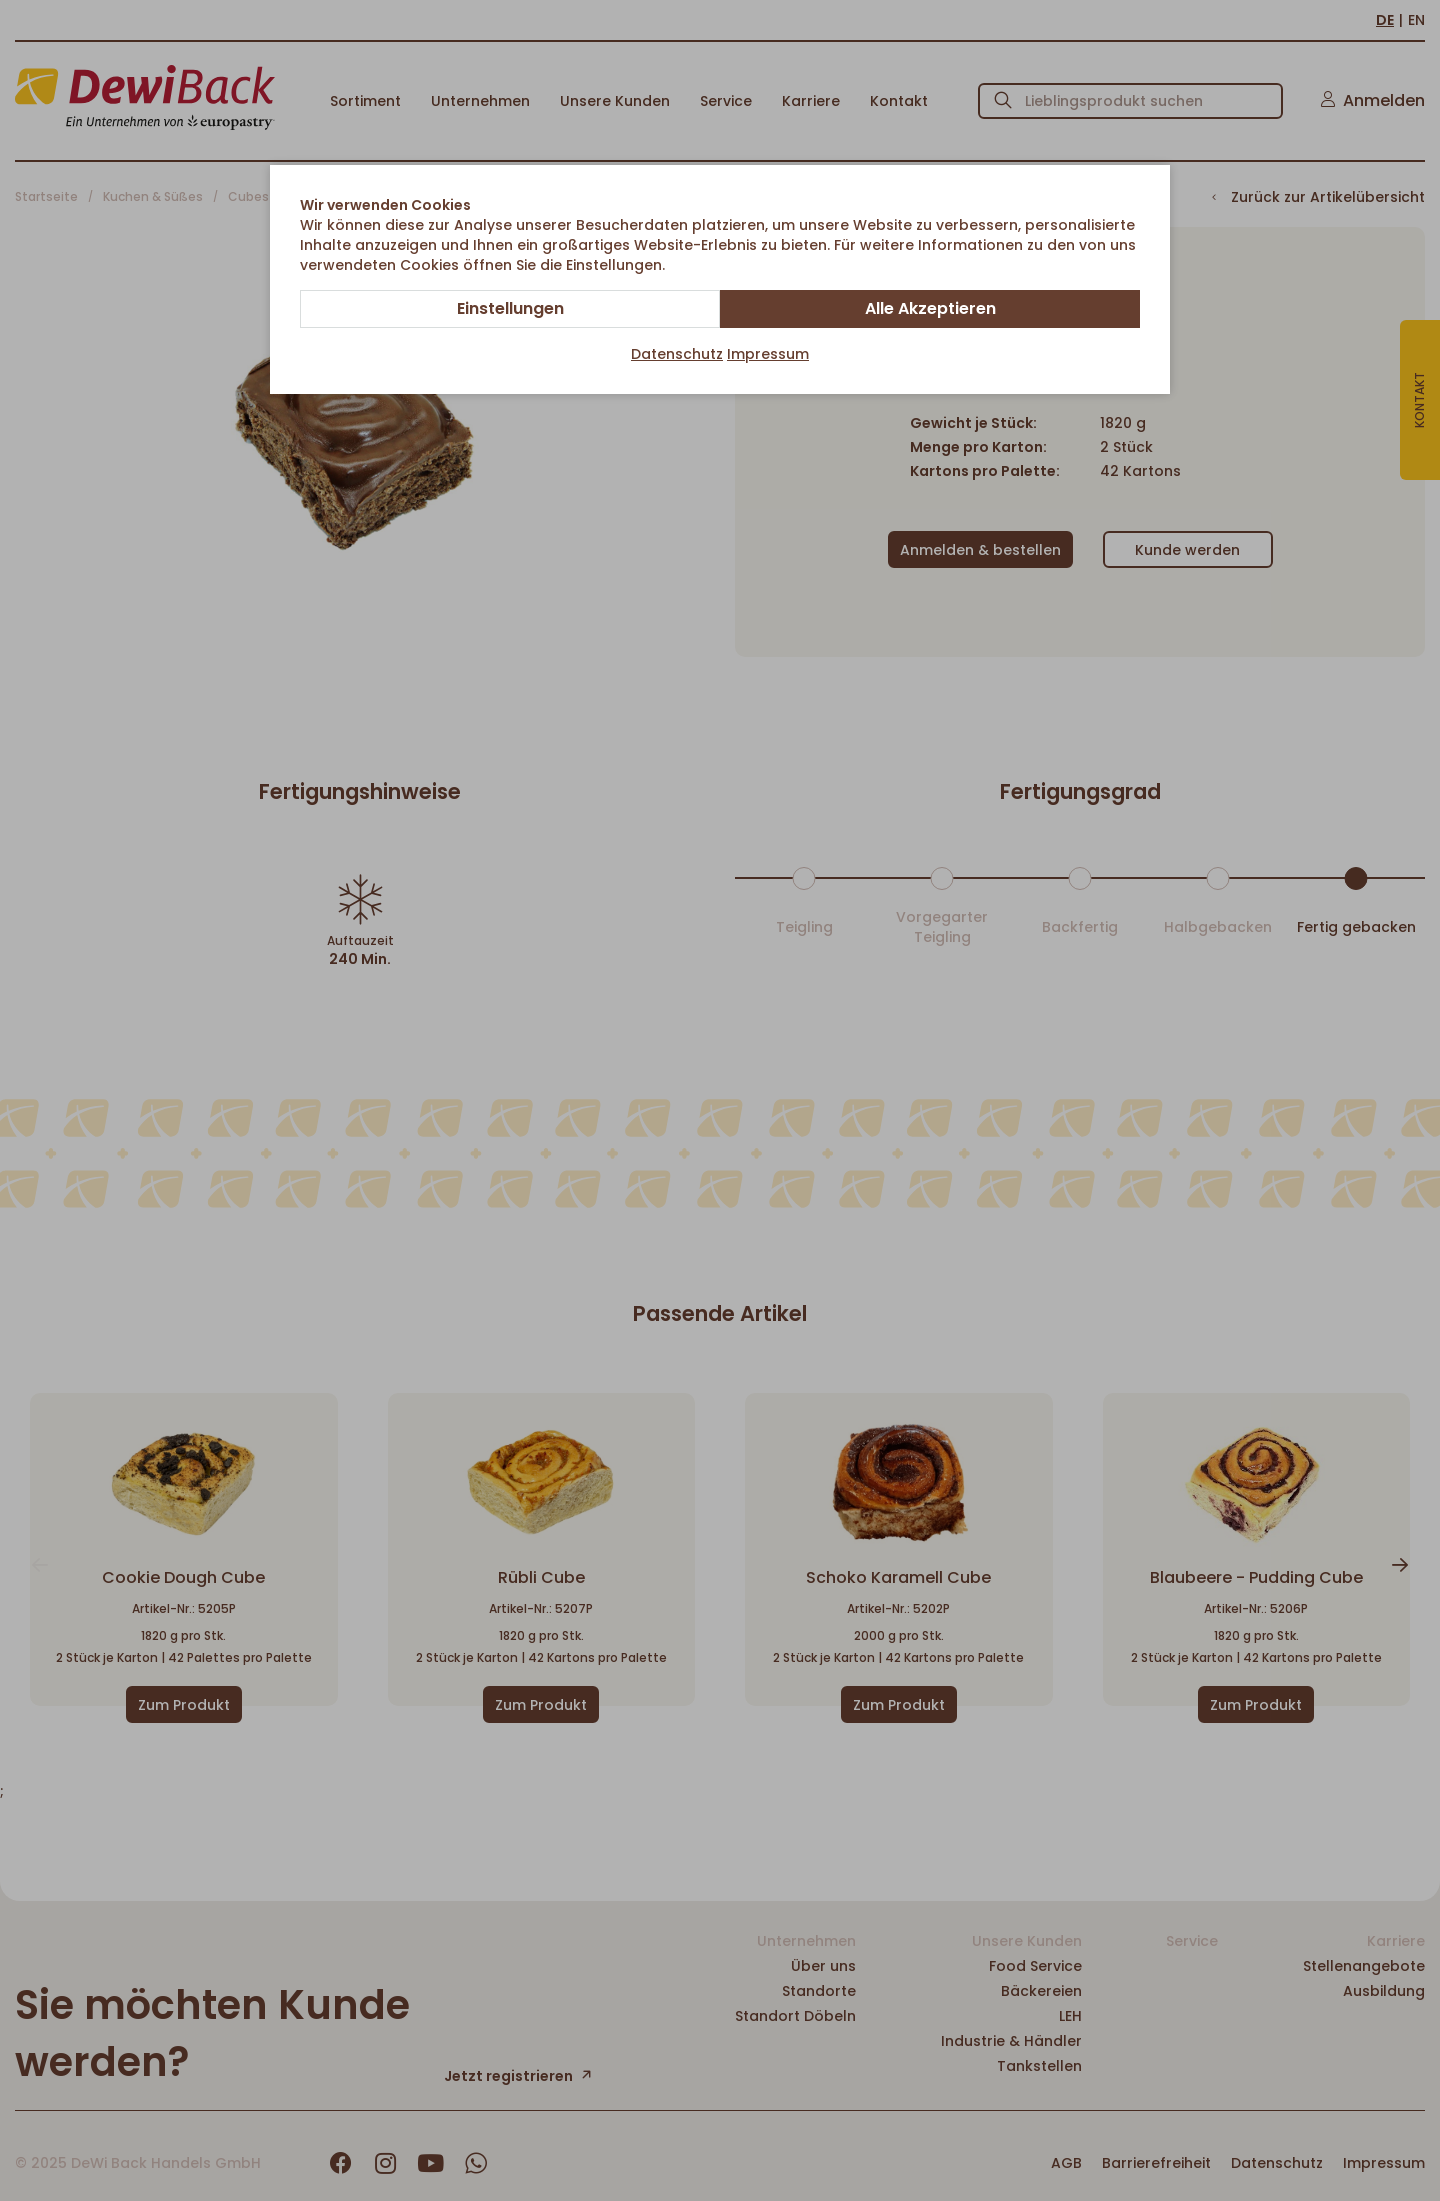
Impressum (768, 354)
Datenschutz (677, 354)
